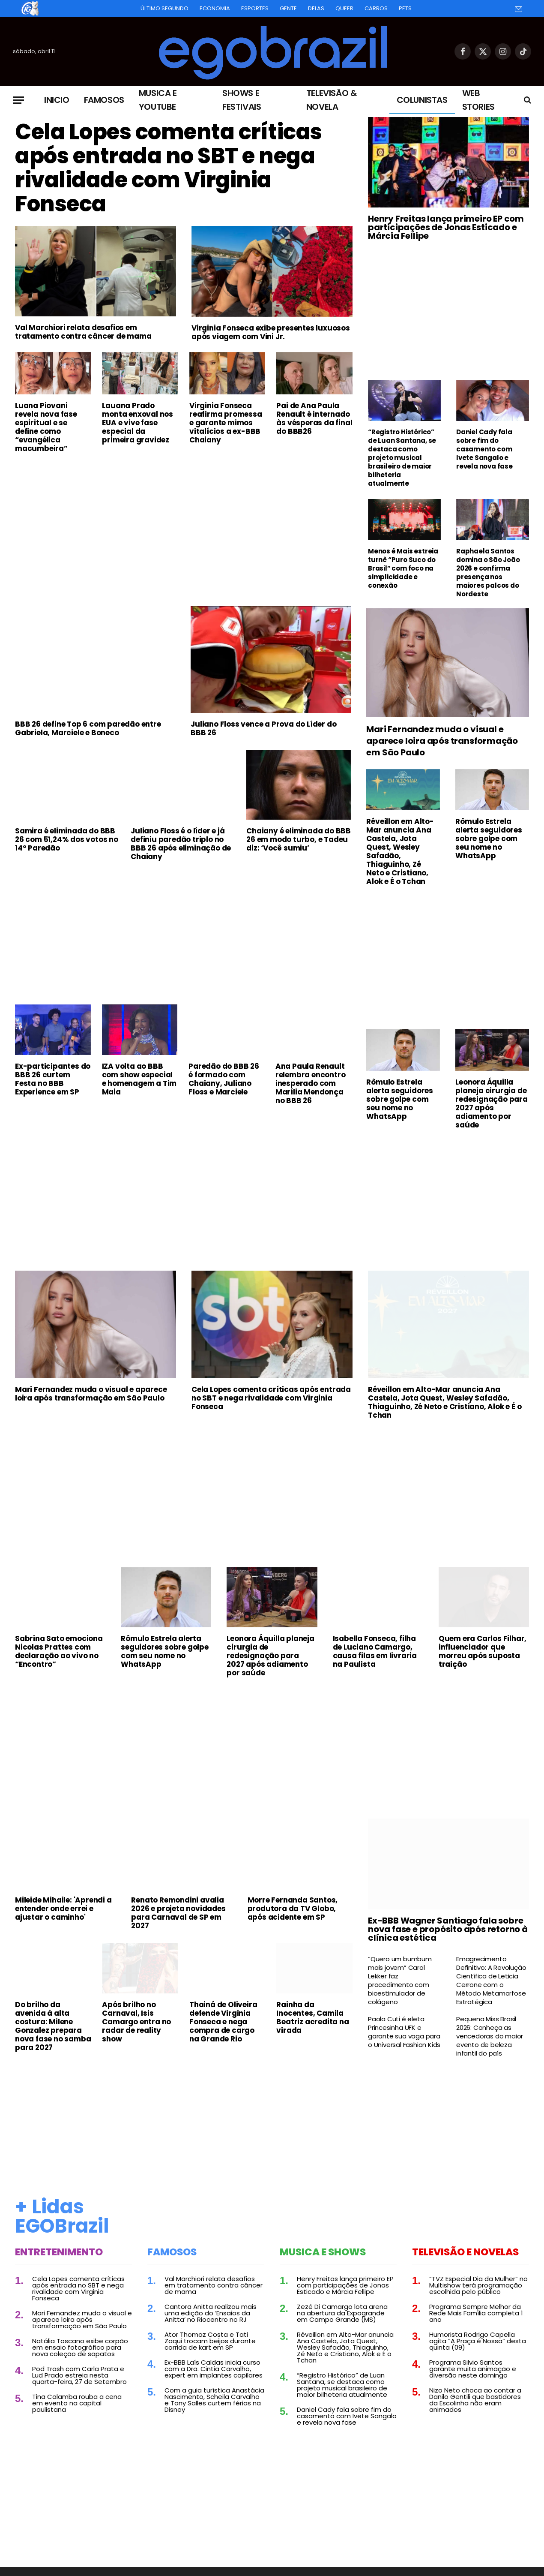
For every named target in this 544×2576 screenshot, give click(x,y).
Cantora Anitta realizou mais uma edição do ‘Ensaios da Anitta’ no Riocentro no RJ (210, 2313)
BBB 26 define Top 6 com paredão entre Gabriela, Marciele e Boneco (88, 728)
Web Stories (478, 100)
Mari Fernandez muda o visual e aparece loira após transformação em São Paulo (442, 741)
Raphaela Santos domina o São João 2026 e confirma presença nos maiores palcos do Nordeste (488, 572)
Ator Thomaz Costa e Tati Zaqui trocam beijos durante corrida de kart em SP (210, 2341)
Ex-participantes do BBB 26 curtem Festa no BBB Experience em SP (52, 1079)
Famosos (104, 100)
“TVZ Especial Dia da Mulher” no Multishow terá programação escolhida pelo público (478, 2285)
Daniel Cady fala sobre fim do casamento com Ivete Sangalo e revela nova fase (484, 449)
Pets (405, 8)
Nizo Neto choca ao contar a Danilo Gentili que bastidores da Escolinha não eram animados (475, 2400)
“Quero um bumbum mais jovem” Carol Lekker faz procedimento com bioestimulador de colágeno (400, 1980)
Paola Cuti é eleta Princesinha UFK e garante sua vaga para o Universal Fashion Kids (404, 2032)
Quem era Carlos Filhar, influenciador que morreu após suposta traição (482, 1651)
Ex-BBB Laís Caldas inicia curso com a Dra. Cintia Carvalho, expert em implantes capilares (213, 2368)
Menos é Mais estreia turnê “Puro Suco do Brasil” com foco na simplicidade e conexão (403, 568)
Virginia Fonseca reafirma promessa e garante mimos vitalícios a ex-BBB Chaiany (225, 422)
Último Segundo (164, 8)
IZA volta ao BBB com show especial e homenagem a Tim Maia (139, 1079)
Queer (344, 8)
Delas (316, 8)
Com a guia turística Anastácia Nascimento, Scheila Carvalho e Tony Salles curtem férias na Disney (214, 2400)
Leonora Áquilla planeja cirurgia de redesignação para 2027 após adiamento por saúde (491, 1103)
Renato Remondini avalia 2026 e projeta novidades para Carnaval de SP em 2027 (178, 1913)
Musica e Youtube (158, 100)
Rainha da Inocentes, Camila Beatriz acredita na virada (312, 2017)
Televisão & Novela (331, 100)
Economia (215, 8)
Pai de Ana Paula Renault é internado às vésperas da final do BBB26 (314, 418)
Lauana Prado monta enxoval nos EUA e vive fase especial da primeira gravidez (137, 422)
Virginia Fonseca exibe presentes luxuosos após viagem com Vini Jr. (270, 332)
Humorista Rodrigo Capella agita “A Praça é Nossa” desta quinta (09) (477, 2341)
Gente (288, 8)
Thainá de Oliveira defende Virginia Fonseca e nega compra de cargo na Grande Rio (223, 2021)
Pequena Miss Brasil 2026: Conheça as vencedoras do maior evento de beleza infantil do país (489, 2036)
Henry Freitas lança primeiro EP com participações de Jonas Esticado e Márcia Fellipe (446, 227)
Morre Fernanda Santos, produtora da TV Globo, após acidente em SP (293, 1908)
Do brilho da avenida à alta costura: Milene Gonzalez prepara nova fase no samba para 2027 (53, 2026)
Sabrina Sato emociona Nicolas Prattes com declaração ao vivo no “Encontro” (59, 1651)
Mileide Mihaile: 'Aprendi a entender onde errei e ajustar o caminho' (63, 1908)
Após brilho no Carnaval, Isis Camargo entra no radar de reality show (136, 2021)
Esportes (255, 8)
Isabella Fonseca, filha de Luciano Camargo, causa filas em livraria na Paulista (375, 1651)
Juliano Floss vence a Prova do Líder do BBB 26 (263, 728)
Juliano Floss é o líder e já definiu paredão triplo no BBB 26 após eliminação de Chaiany (181, 844)
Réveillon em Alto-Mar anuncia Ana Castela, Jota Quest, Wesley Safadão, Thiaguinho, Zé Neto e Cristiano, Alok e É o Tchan (399, 851)
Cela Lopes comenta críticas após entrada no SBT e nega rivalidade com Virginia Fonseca (168, 168)
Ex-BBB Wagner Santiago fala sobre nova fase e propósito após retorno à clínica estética (448, 1929)
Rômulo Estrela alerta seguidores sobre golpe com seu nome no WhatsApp (488, 838)
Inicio (56, 100)
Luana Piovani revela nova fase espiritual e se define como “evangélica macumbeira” (46, 427)
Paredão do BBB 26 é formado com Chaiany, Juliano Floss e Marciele (223, 1079)
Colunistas (422, 100)
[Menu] (18, 100)
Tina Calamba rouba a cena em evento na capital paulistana (77, 2403)
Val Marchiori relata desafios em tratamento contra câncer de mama (83, 331)
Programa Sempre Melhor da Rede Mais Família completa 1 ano (476, 2313)
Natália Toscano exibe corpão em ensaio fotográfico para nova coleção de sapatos (80, 2347)
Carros (376, 8)
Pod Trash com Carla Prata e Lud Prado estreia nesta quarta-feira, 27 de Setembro (79, 2375)
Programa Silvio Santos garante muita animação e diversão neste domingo (472, 2368)
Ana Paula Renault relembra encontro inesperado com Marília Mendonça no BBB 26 (310, 1083)
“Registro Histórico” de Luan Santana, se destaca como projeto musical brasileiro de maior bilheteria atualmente (402, 458)
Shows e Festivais (241, 100)
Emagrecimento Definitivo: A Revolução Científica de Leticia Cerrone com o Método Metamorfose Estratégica (491, 1980)
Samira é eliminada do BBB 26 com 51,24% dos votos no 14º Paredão (66, 839)
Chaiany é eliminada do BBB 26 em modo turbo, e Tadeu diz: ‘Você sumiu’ (298, 839)
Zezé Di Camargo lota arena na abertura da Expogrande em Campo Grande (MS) (342, 2313)
